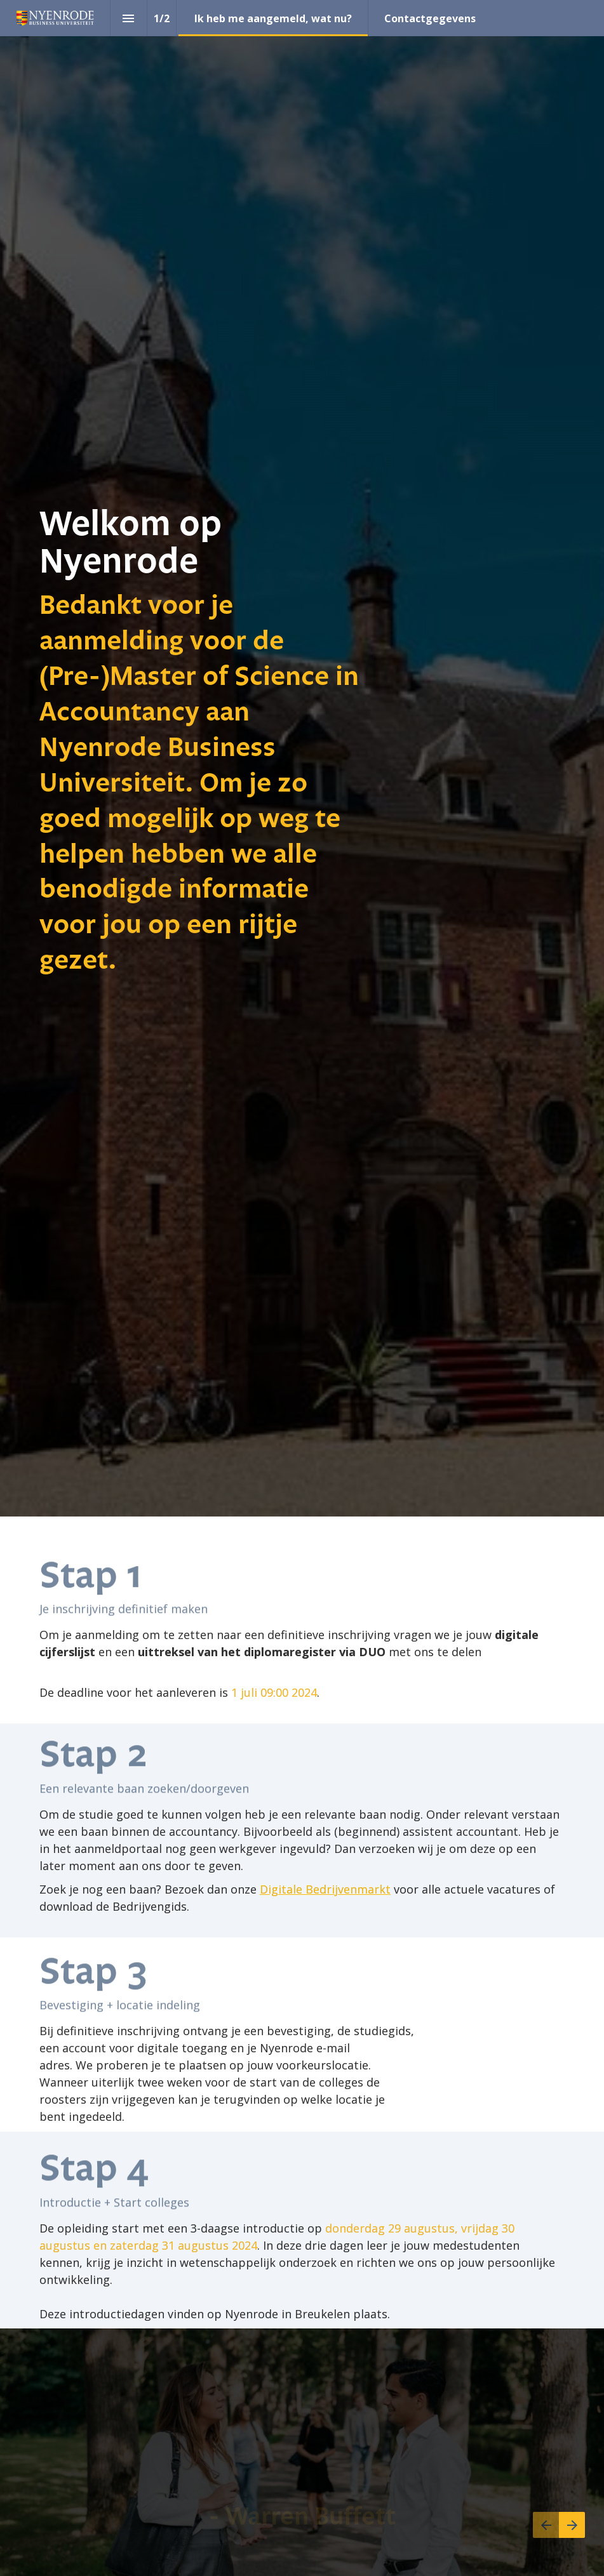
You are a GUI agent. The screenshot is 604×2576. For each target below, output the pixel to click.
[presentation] (302, 758)
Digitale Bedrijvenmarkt (325, 1889)
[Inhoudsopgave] (129, 18)
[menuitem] (273, 18)
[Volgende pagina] (572, 2525)
